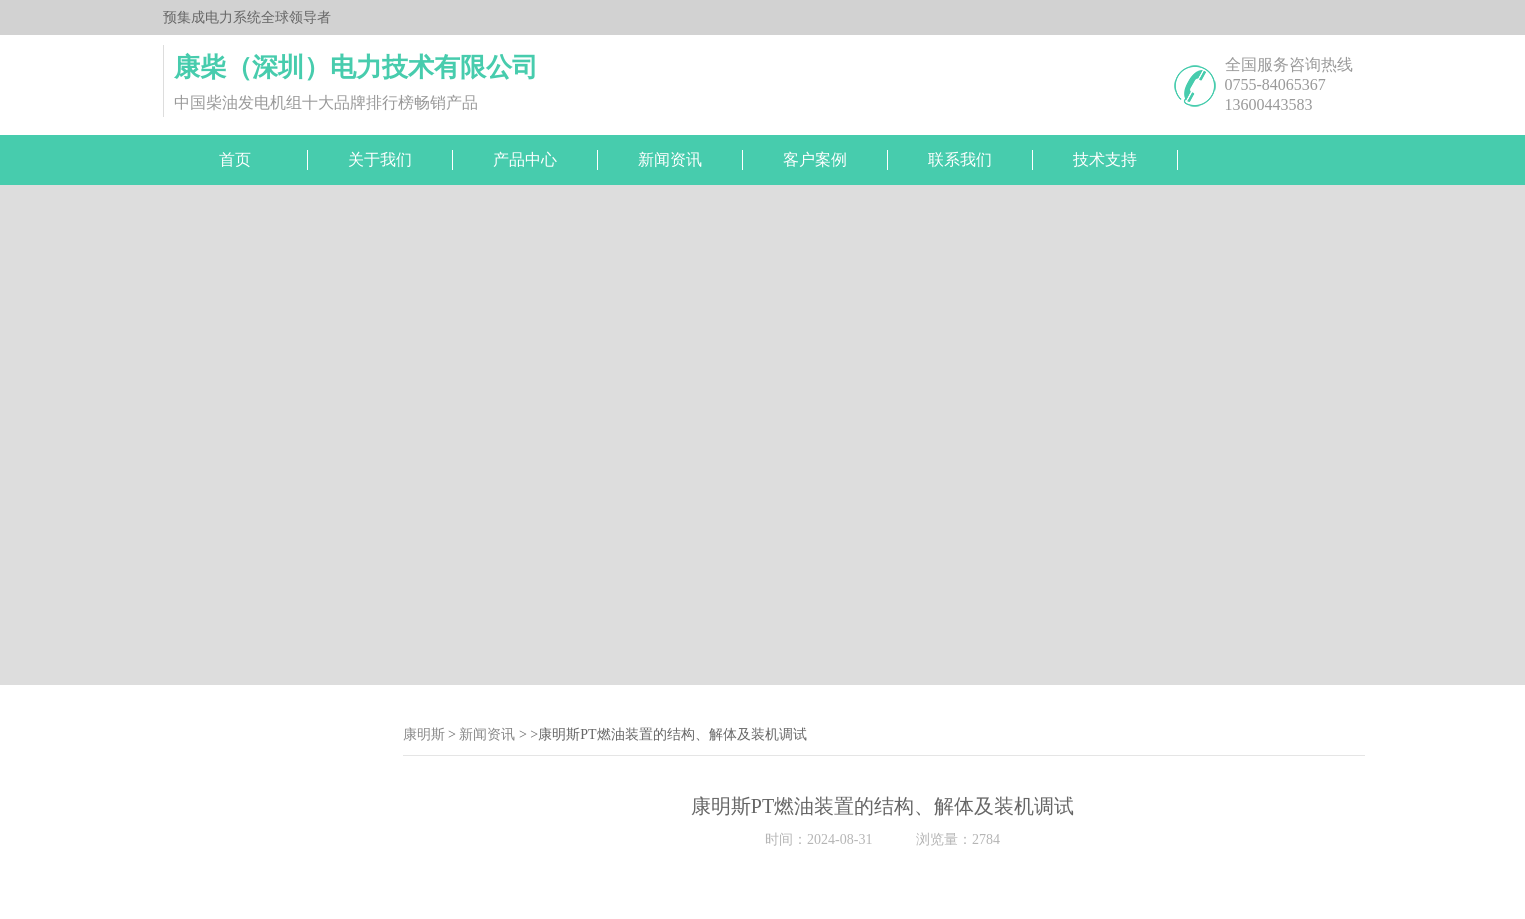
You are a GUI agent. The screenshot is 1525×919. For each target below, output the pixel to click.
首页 (235, 159)
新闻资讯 (670, 159)
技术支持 (1105, 159)
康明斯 (424, 734)
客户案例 (815, 159)
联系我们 (960, 159)
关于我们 (380, 159)
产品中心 (525, 159)
